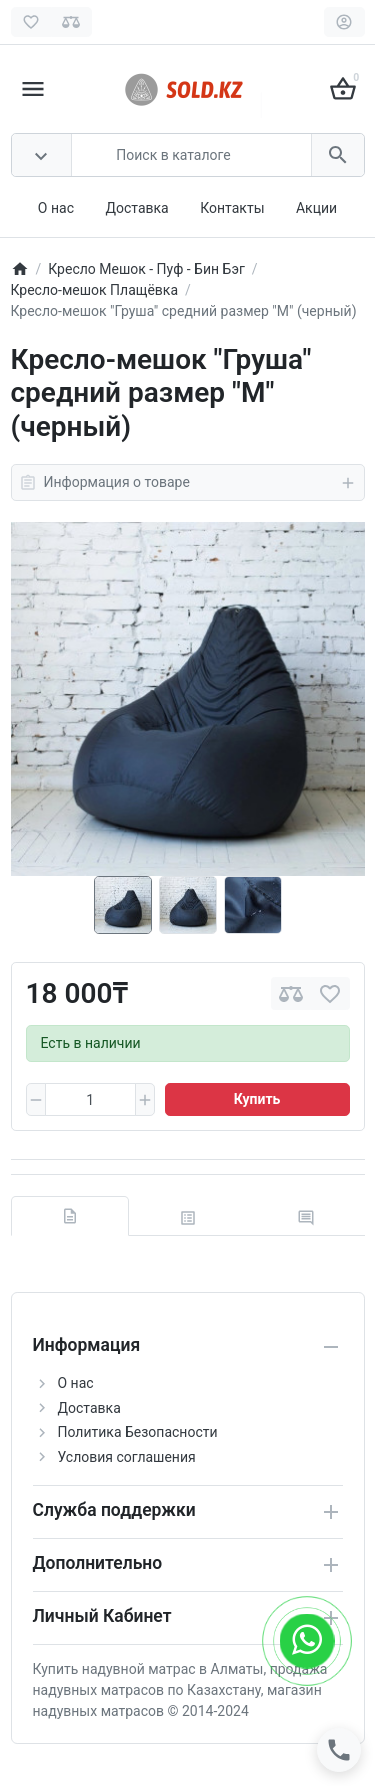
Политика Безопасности (138, 1432)
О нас (56, 208)
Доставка (136, 208)
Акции (316, 208)
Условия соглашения (127, 1457)
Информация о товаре (188, 483)
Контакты (232, 208)
